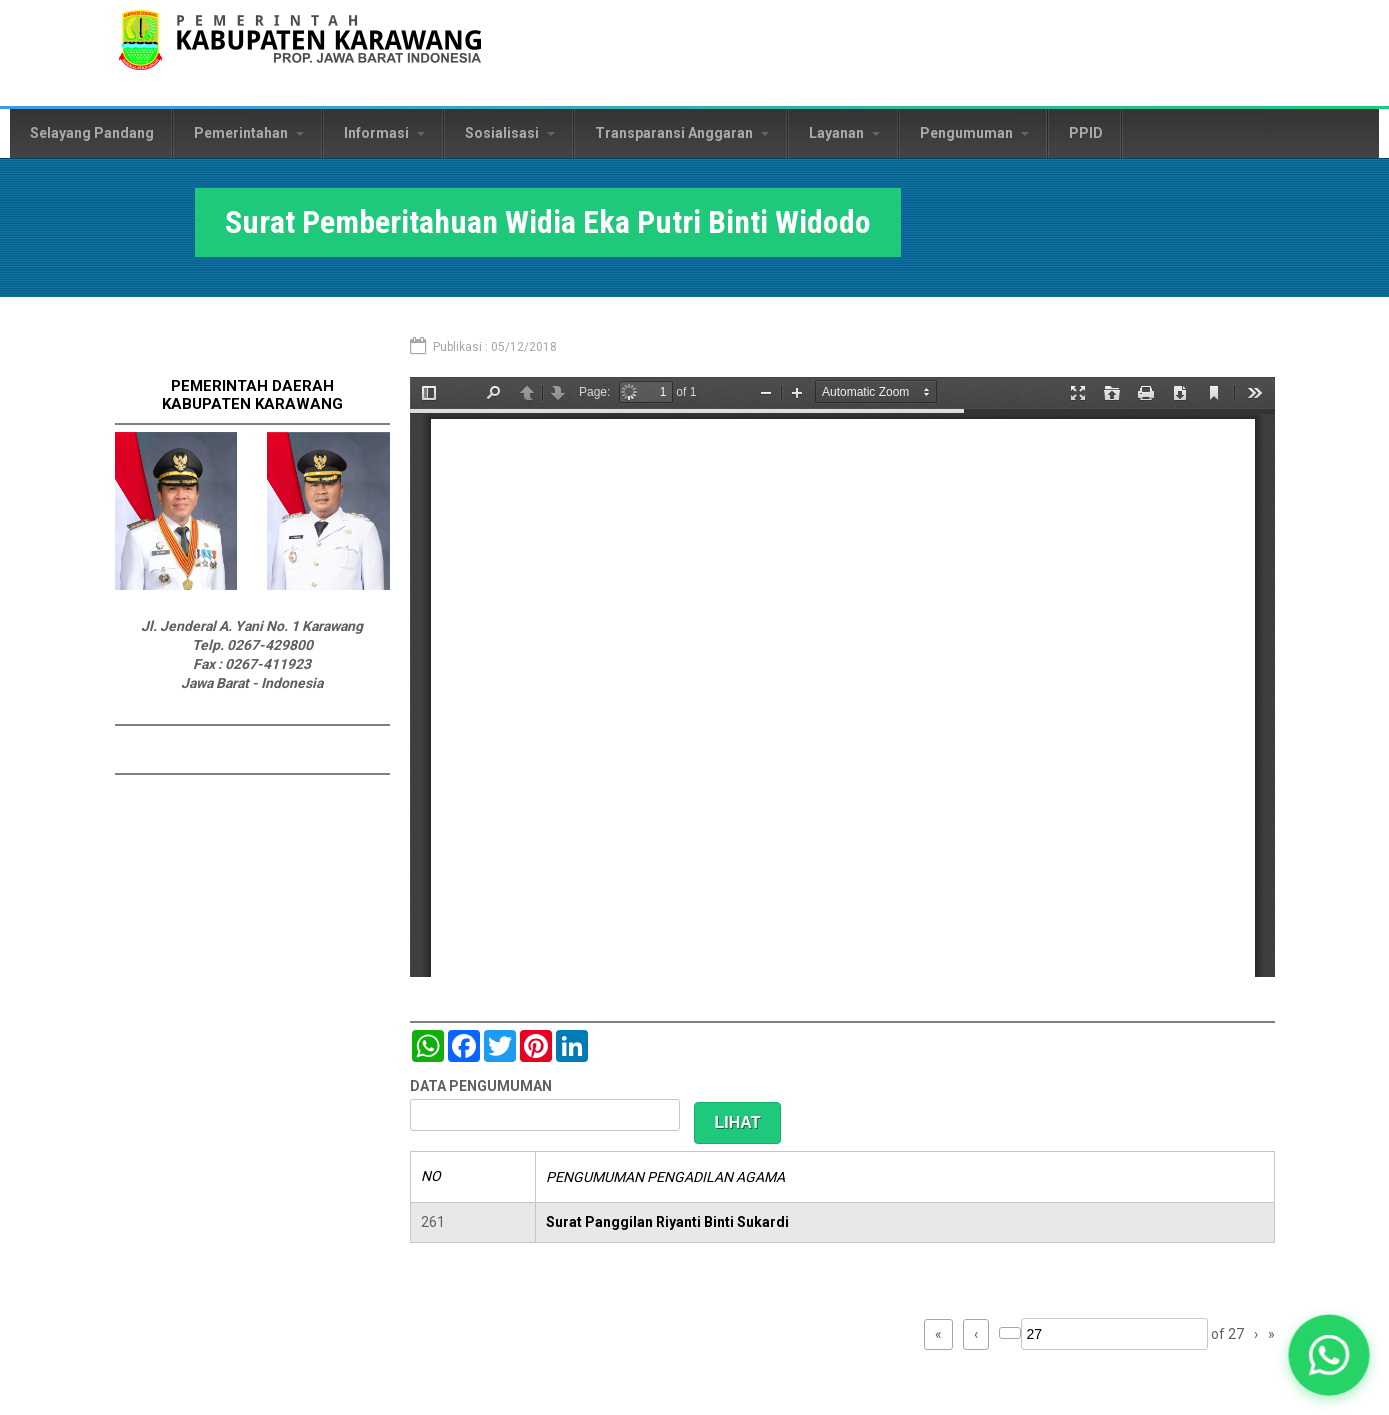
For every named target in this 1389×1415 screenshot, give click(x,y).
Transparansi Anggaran (682, 133)
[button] (1329, 1355)
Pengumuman (974, 133)
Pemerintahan (249, 133)
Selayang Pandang (92, 133)
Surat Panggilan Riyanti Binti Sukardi (667, 1222)
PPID (1086, 133)
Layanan (844, 133)
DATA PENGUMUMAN (481, 1086)
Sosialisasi (510, 133)
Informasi (384, 133)
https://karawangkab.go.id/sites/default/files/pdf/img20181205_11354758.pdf (842, 677)
